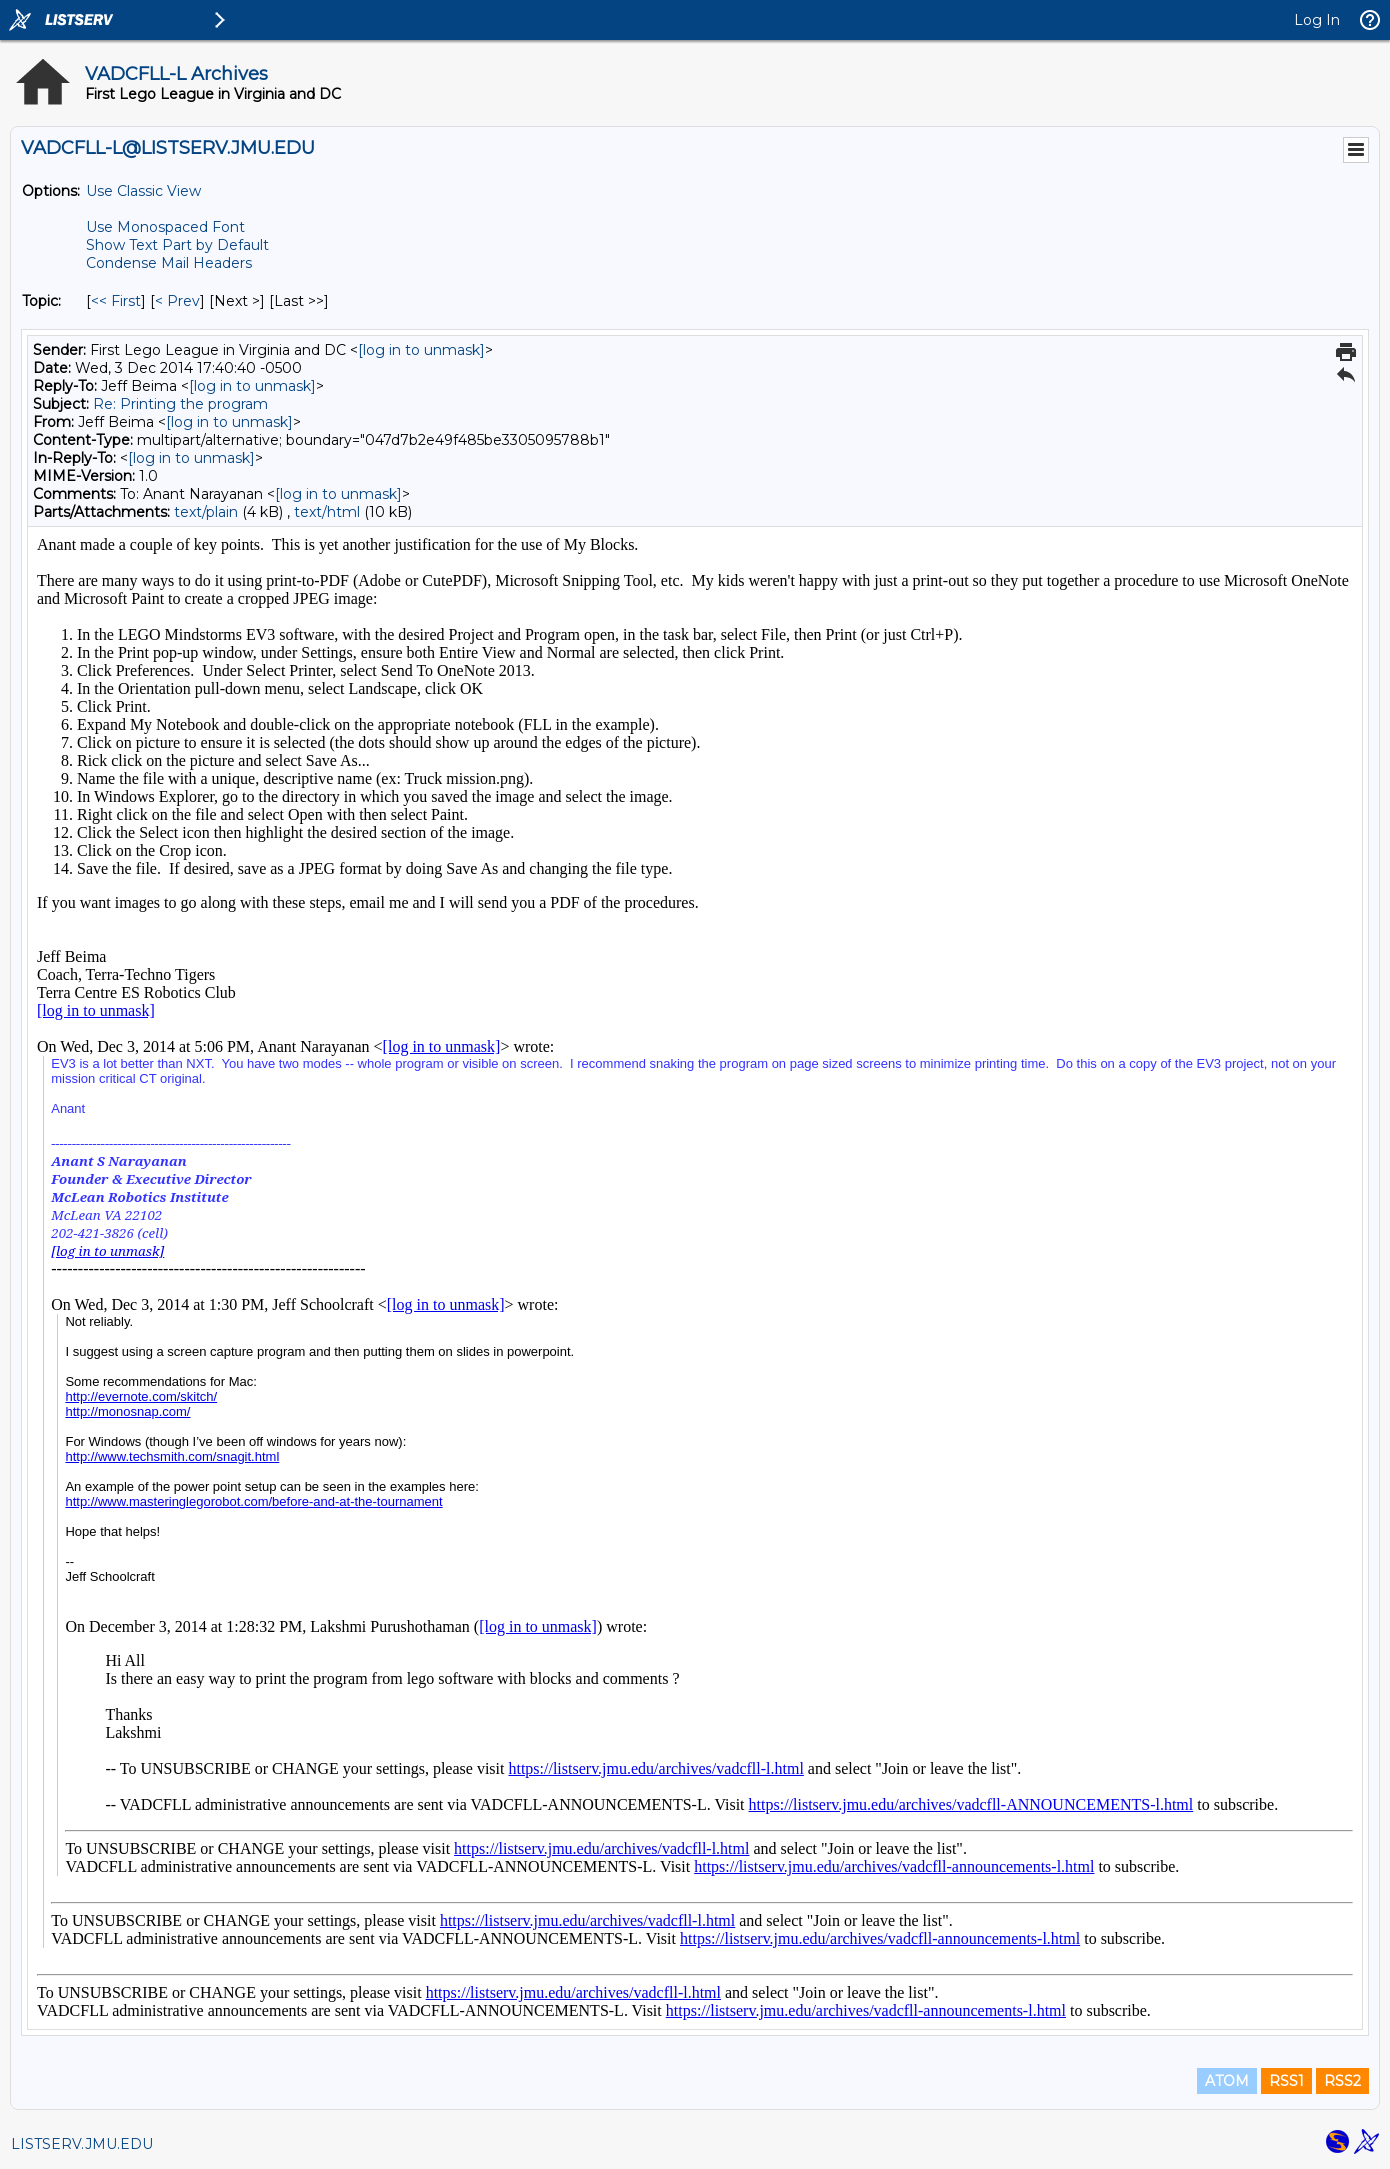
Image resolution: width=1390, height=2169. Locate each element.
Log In (1317, 20)
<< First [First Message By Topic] (116, 301)
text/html (327, 512)
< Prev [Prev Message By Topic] (177, 301)
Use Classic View (143, 191)
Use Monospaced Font (165, 227)
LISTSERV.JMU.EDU (82, 2144)
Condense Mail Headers (169, 263)
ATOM (1227, 2081)
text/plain (206, 512)
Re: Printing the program (180, 404)
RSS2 (1342, 2081)
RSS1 (1286, 2081)
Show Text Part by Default (177, 245)
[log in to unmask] (421, 350)
